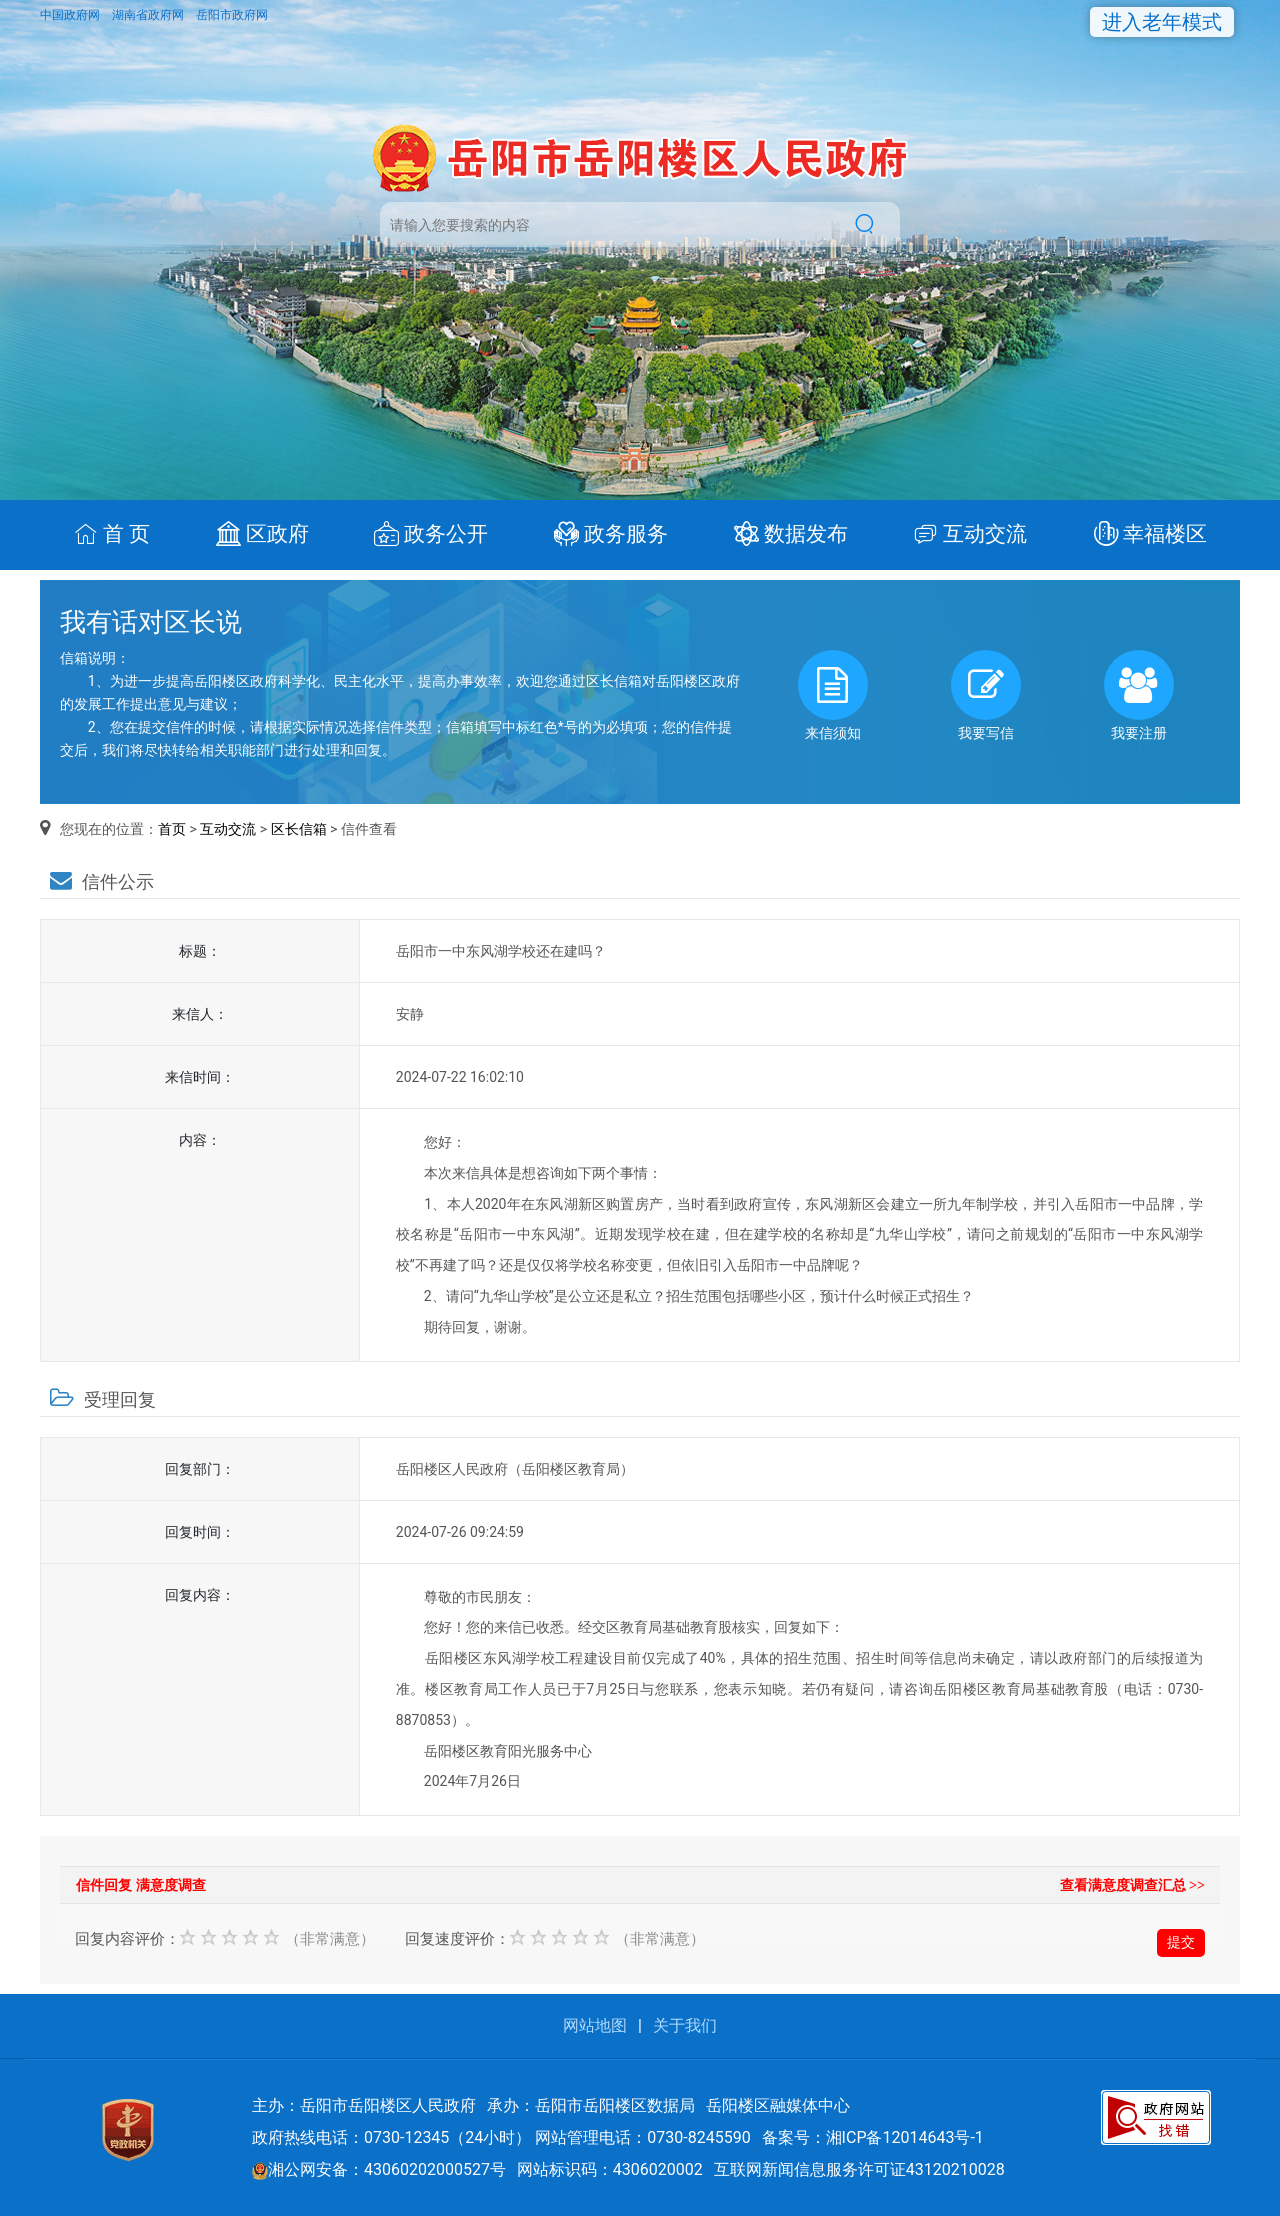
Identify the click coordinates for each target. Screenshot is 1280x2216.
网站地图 (595, 2025)
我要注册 (1139, 695)
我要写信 (986, 695)
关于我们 (685, 2025)
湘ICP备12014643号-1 (905, 2137)
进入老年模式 (1162, 22)
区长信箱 (299, 829)
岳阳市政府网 (232, 15)
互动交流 (228, 829)
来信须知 (833, 695)
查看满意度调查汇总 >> (1132, 1885)
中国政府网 (71, 15)
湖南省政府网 (149, 15)
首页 (172, 829)
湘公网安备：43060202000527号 (379, 2169)
